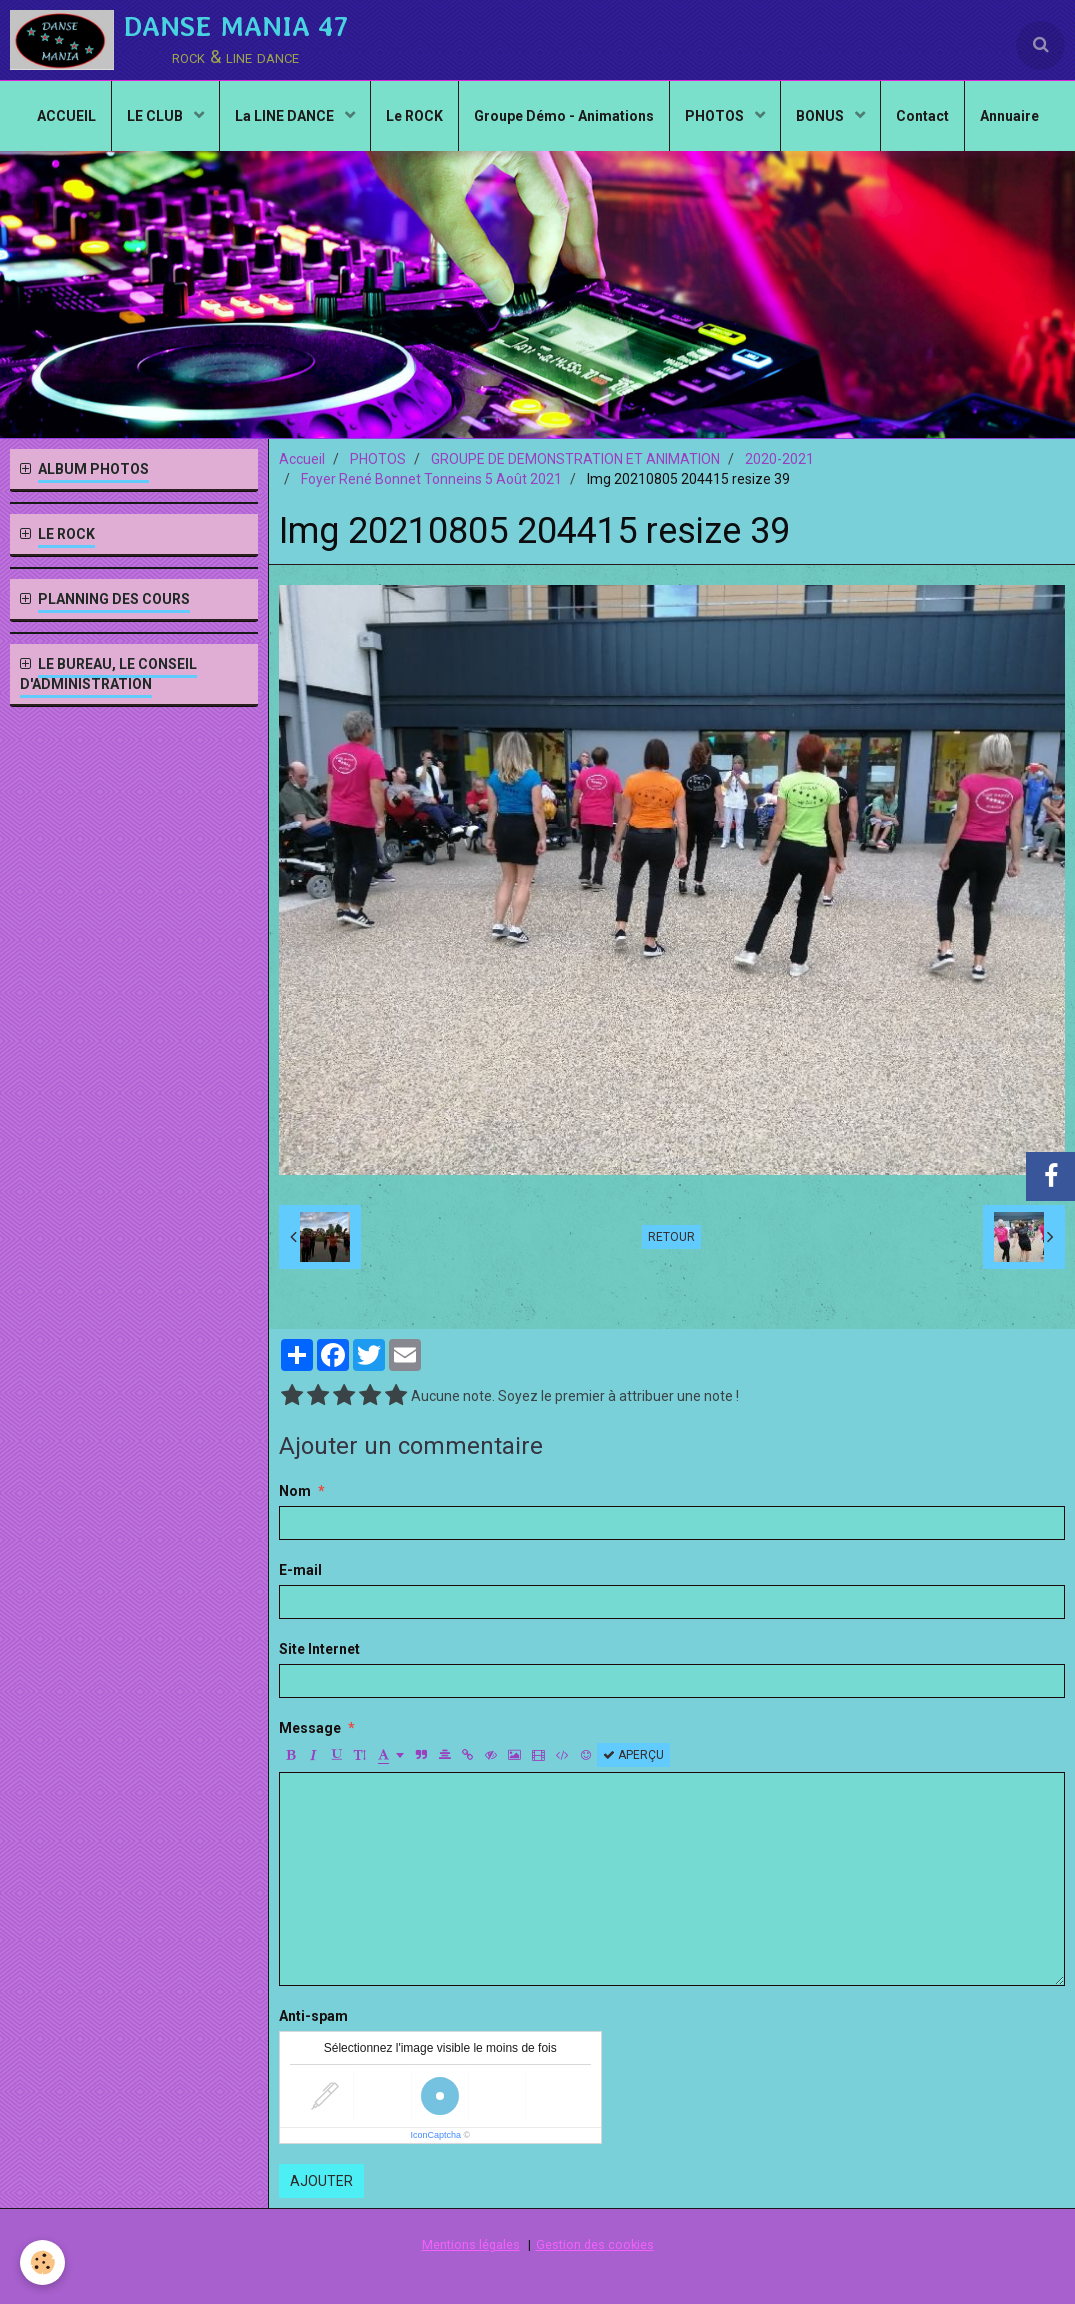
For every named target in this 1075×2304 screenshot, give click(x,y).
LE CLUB (156, 116)
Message (310, 1728)
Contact (922, 116)
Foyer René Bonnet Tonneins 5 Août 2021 (431, 479)
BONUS (821, 116)
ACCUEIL (66, 116)
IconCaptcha (435, 2135)
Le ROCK (414, 116)
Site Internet (319, 1649)
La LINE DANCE (286, 116)
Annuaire (1009, 116)
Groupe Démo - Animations (564, 116)
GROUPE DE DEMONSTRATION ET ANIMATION (575, 459)
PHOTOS (716, 116)
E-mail (300, 1570)
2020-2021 (779, 459)
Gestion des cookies (595, 2244)
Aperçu (633, 1755)
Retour (671, 1237)
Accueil (302, 459)
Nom (295, 1491)
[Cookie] (42, 2262)
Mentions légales (471, 2244)
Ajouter (321, 2181)
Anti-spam (313, 2016)
